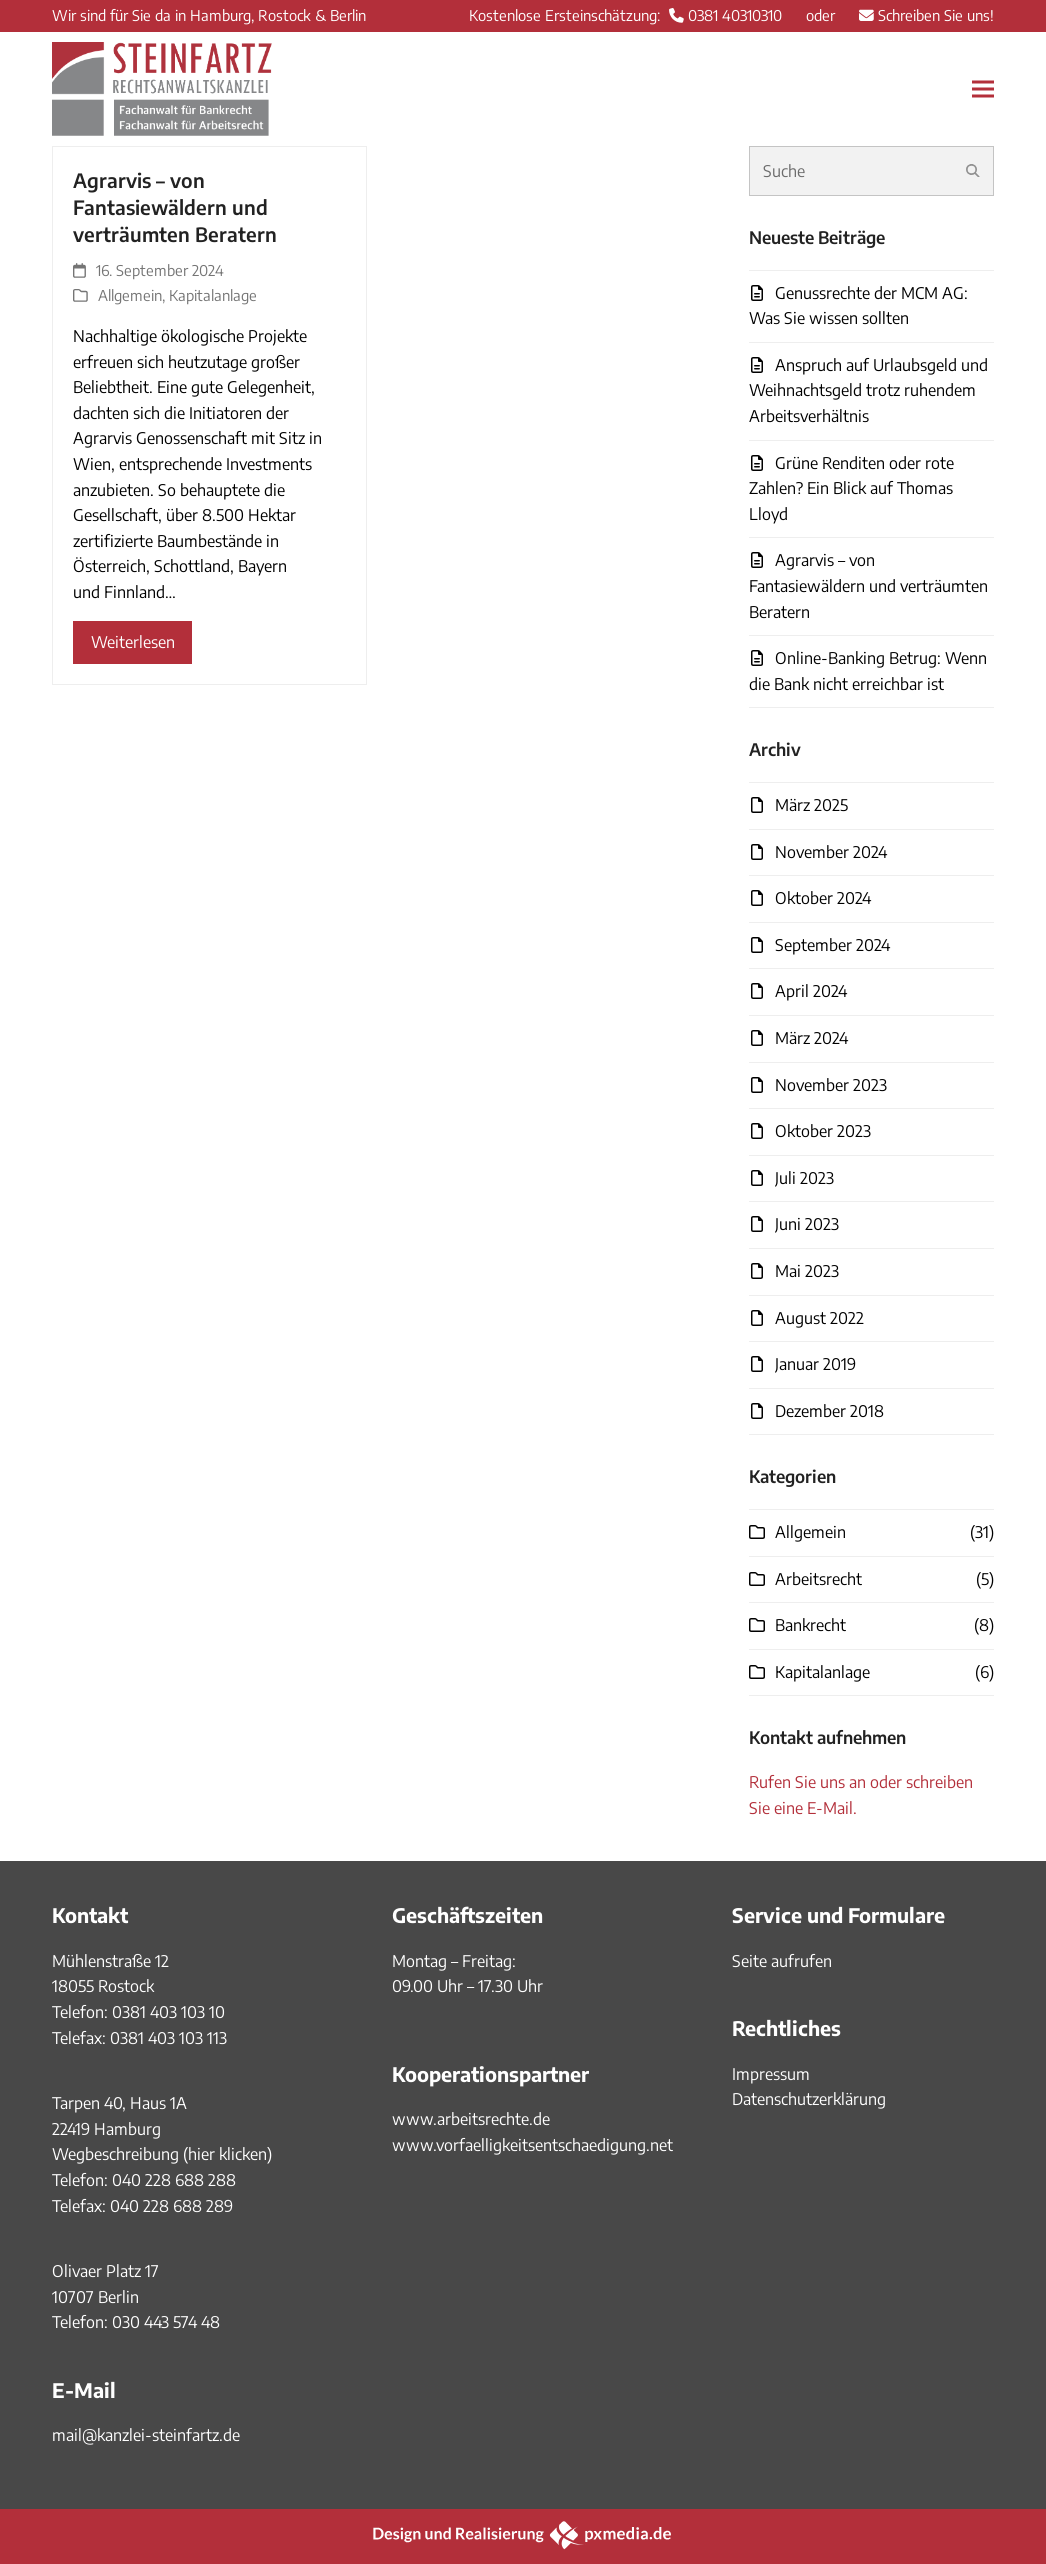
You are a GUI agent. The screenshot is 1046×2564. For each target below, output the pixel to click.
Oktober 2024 (823, 898)
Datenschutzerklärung (809, 2099)
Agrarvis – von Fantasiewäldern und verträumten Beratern (175, 207)
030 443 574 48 (166, 2322)
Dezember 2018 (829, 1411)
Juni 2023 (807, 1224)
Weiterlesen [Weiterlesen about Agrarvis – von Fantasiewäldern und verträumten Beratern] (133, 642)
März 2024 (811, 1038)
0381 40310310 (735, 15)
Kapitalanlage (213, 295)
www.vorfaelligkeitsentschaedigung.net (532, 2145)
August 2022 (819, 1318)
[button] (983, 88)
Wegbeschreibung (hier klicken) (162, 2154)
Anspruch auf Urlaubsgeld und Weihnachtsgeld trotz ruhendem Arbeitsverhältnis (868, 390)
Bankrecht (810, 1625)
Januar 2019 (815, 1364)
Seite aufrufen (782, 1961)
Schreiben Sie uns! (936, 15)
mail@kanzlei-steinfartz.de (146, 2435)
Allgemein (130, 295)
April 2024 (811, 991)
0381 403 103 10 (166, 2012)
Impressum (771, 2074)
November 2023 (831, 1085)
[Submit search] (973, 171)
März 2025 (811, 805)
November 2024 (831, 852)
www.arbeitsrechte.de (471, 2119)
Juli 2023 (804, 1178)
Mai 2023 (807, 1271)
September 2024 (832, 945)
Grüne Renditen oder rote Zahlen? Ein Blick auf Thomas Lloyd (851, 488)
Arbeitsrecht (818, 1579)
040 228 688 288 (174, 2180)
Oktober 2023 (823, 1131)
